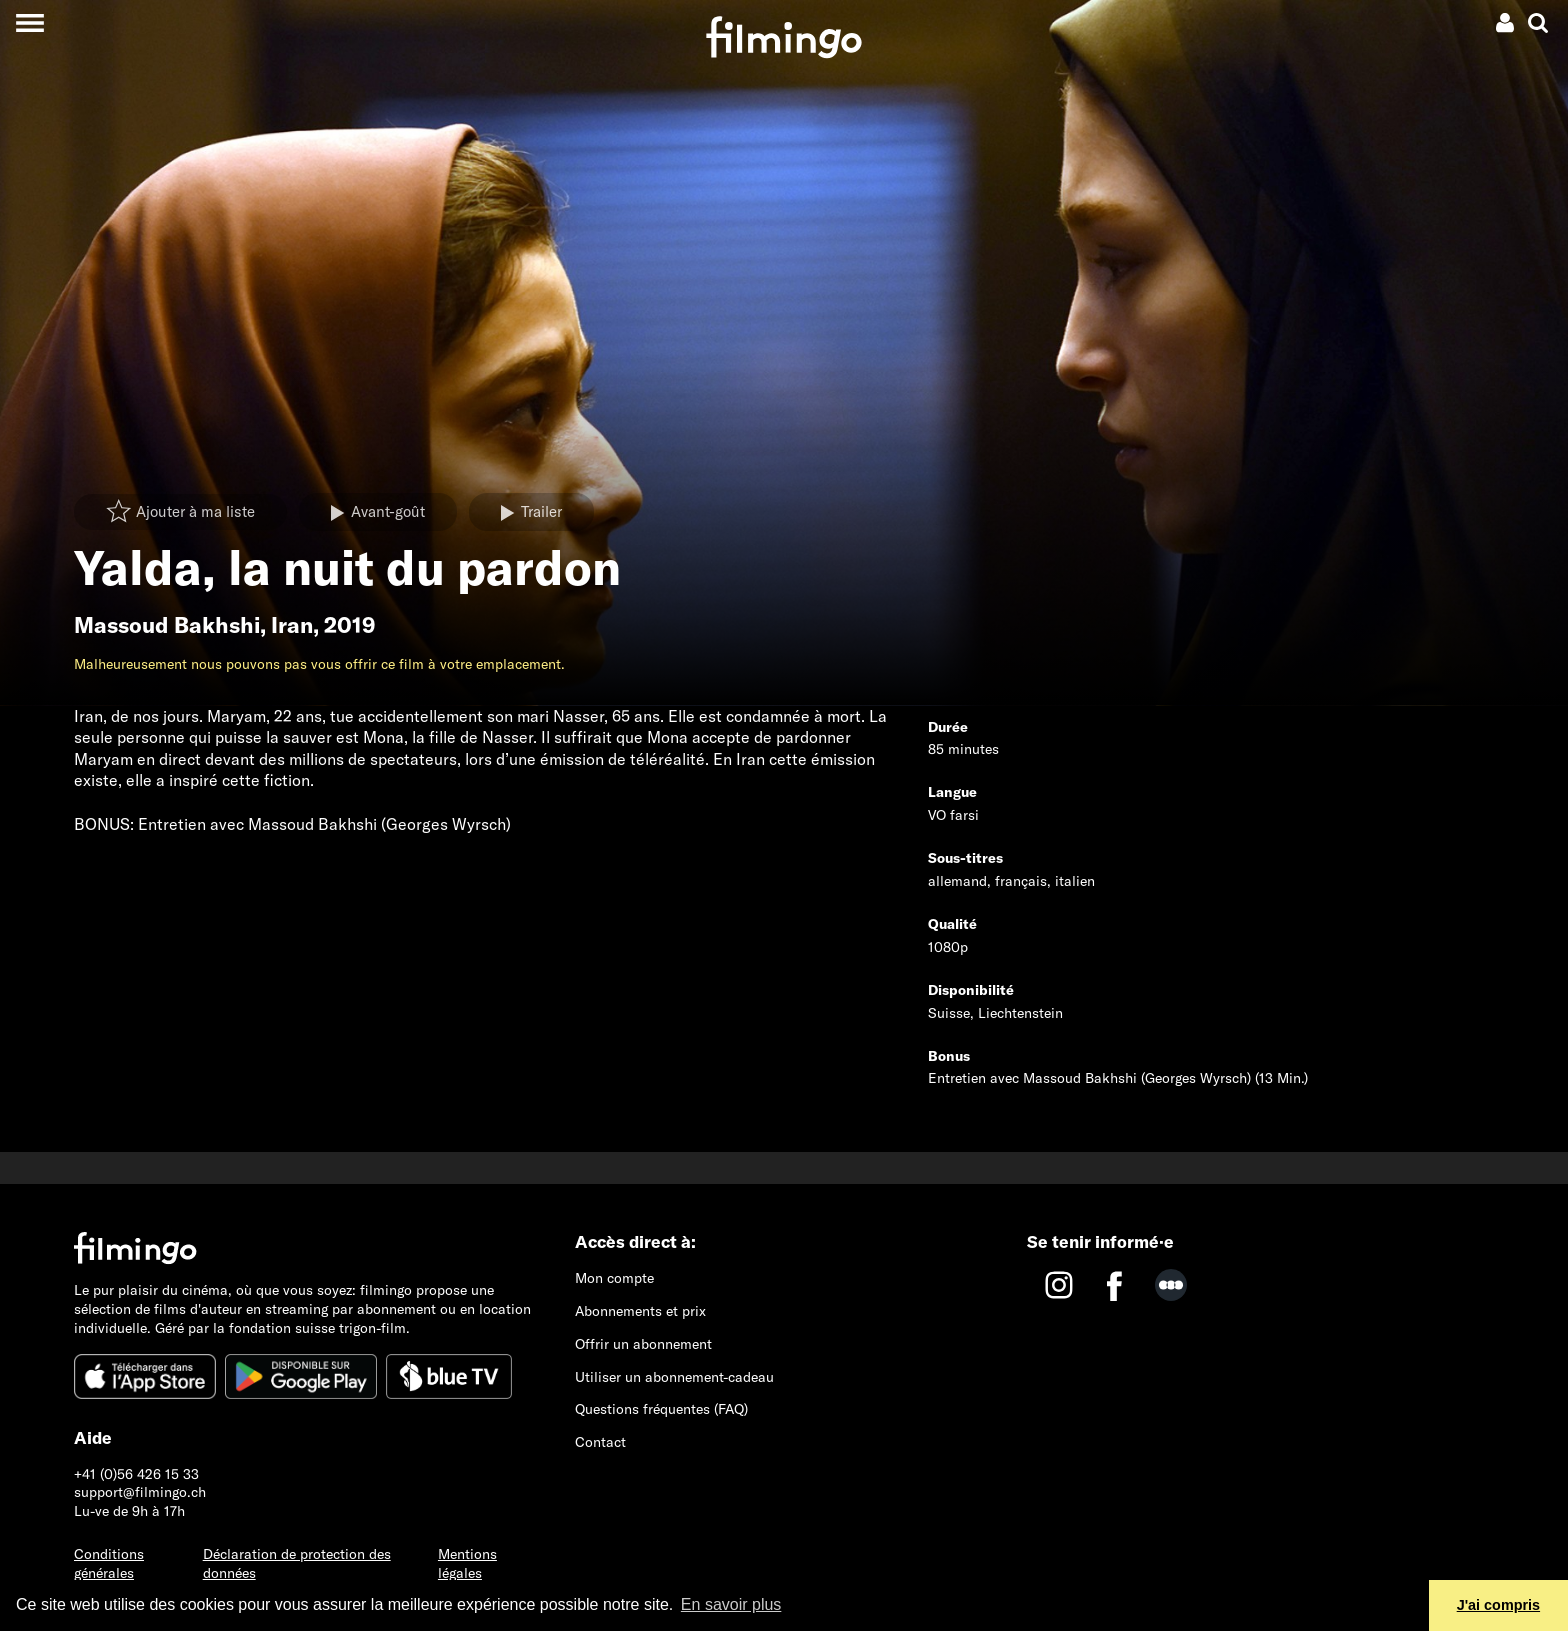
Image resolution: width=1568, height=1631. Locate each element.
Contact (600, 1442)
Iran (292, 625)
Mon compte (614, 1278)
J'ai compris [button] (1498, 1605)
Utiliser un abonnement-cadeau (674, 1377)
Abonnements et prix (640, 1311)
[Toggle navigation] (29, 22)
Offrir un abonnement (643, 1344)
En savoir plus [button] (731, 1604)
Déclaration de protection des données (297, 1563)
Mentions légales (467, 1563)
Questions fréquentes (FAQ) (661, 1409)
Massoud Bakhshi (167, 625)
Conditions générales (109, 1563)
